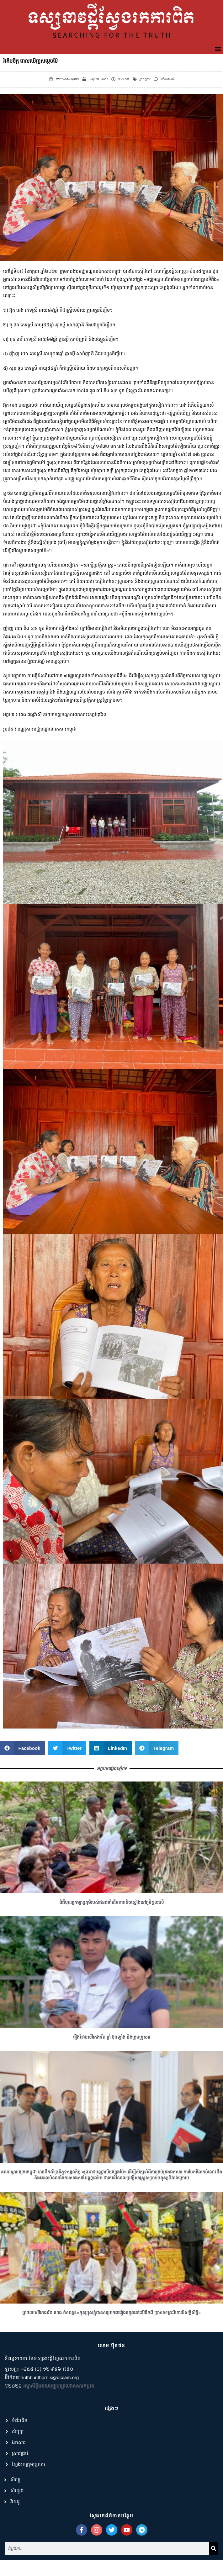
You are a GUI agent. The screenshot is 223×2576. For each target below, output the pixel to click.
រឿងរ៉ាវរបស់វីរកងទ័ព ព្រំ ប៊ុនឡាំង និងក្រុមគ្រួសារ (111, 2067)
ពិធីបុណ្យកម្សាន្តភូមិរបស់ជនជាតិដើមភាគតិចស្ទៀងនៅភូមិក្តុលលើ (111, 1932)
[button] (218, 49)
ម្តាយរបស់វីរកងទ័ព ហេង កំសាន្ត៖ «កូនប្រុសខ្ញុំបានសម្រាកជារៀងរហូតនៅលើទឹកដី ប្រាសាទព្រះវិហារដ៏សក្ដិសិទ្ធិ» (111, 2343)
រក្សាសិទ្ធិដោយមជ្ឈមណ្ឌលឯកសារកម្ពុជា (58, 2416)
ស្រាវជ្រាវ (144, 79)
